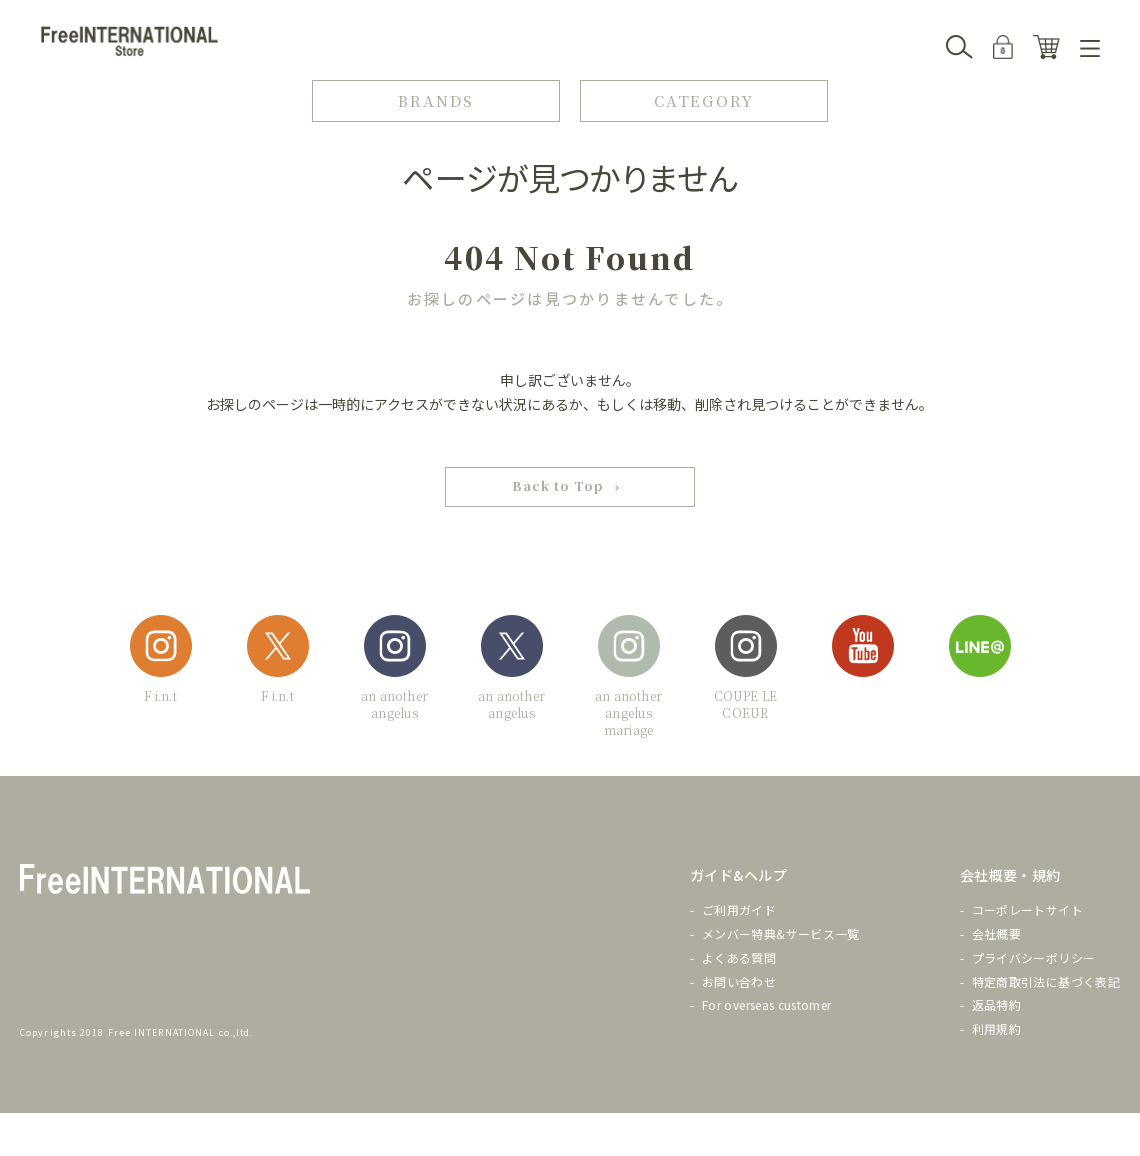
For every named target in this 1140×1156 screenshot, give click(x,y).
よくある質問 (739, 957)
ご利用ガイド (739, 910)
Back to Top (558, 486)
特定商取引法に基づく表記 (1046, 981)
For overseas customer (767, 1005)
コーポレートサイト (1027, 910)
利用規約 (996, 1029)
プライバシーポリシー (1034, 957)
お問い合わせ (739, 981)
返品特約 (996, 1005)
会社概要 (996, 933)
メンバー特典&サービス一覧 (781, 933)
